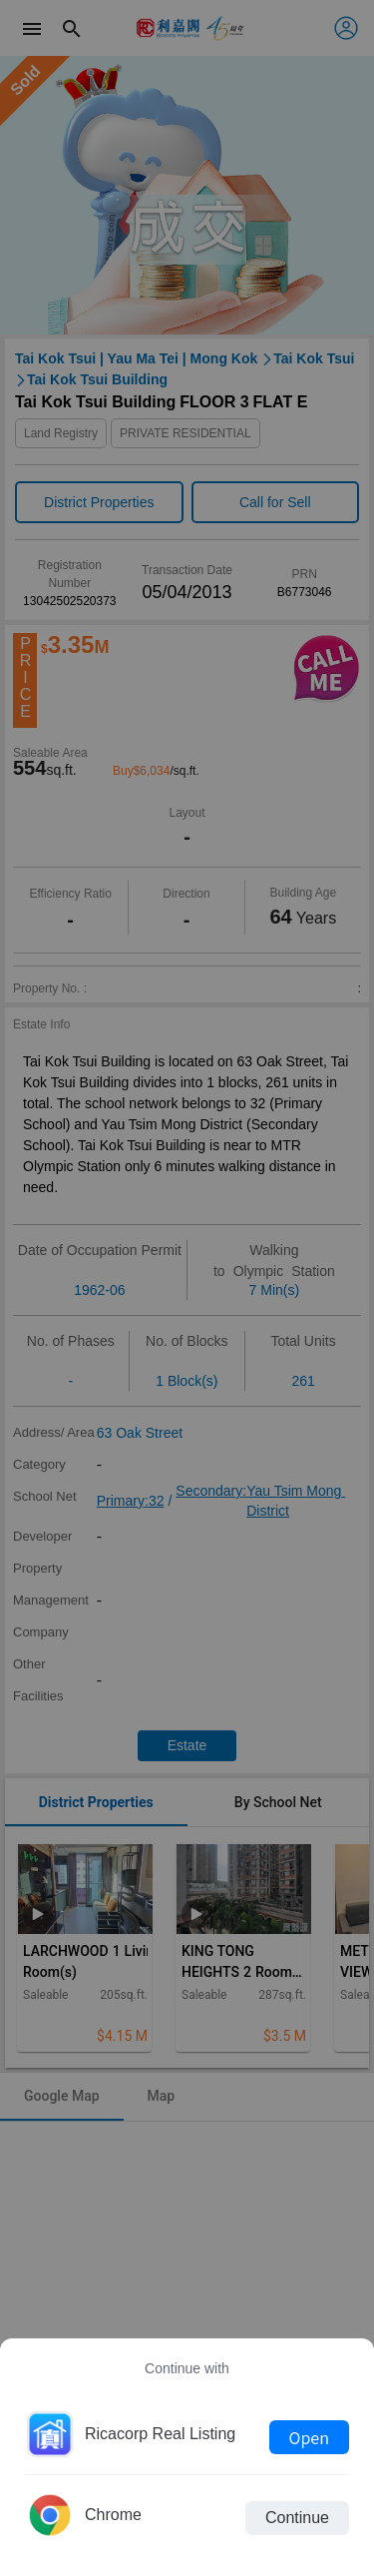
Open (309, 2437)
